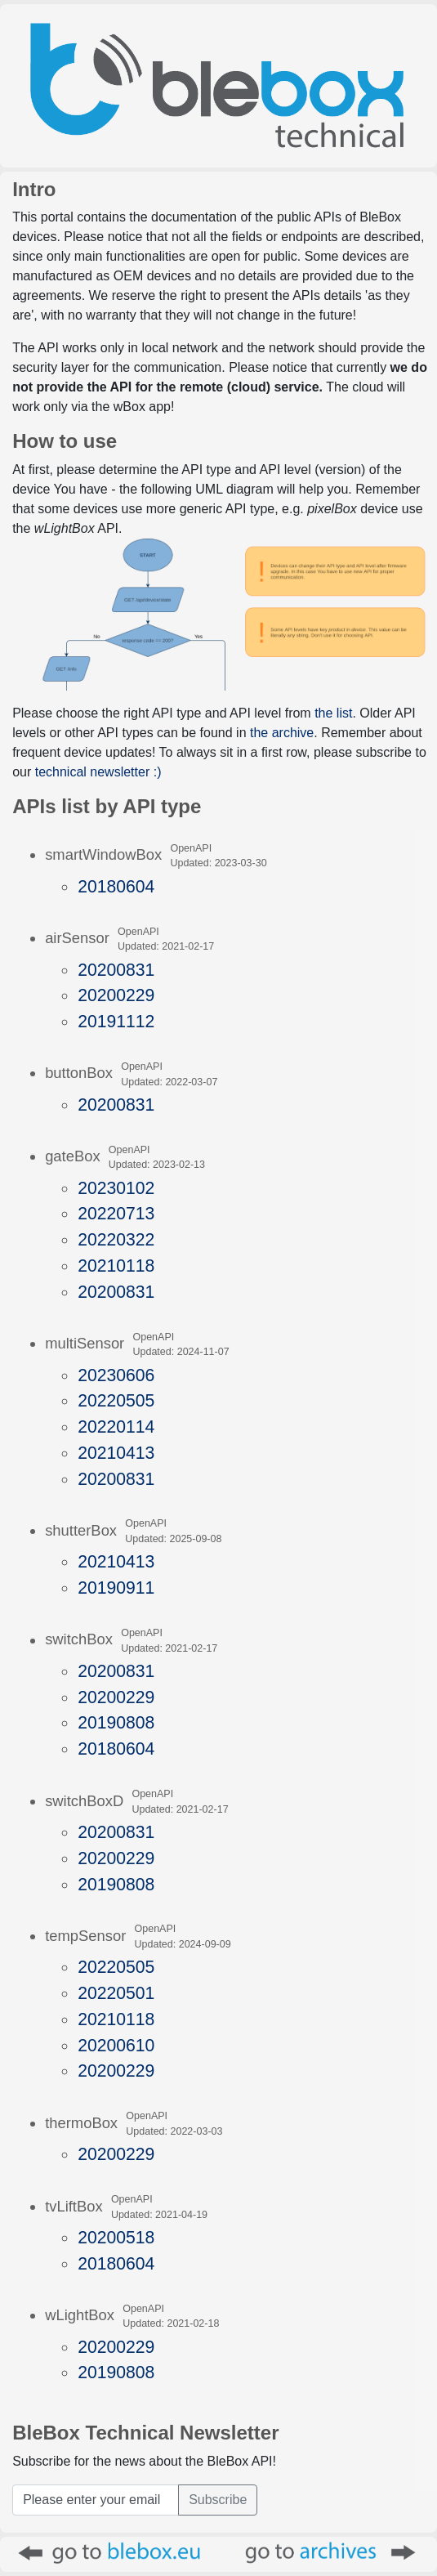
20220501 (116, 1992)
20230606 (116, 1375)
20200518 (116, 2237)
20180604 (116, 886)
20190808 (116, 1722)
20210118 (116, 1265)
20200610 (116, 2045)
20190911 (116, 1587)
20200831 (116, 969)
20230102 (116, 1187)
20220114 (116, 1426)
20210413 (116, 1452)
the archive (282, 733)
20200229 (116, 995)
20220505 (116, 1400)
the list (333, 713)
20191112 (116, 1021)
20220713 (116, 1213)
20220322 (116, 1239)
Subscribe (218, 2500)
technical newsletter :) (98, 772)
